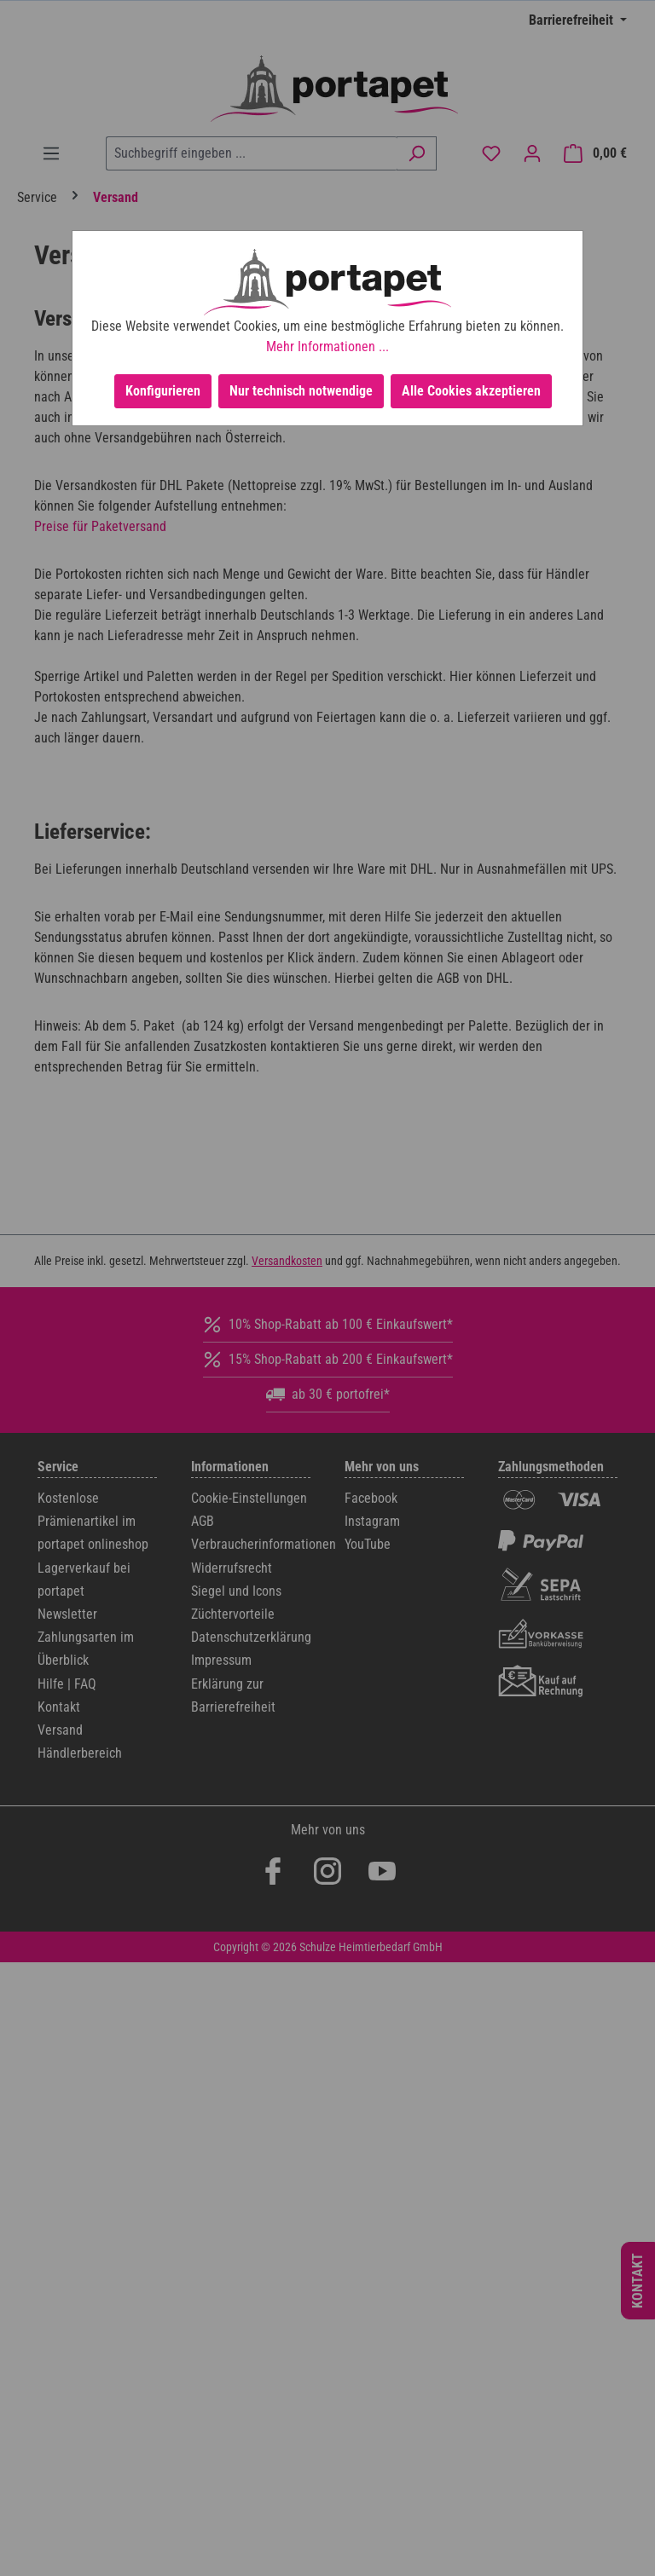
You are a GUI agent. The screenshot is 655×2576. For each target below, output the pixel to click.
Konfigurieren (162, 391)
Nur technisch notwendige (301, 391)
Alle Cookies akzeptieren (471, 391)
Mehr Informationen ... (327, 346)
